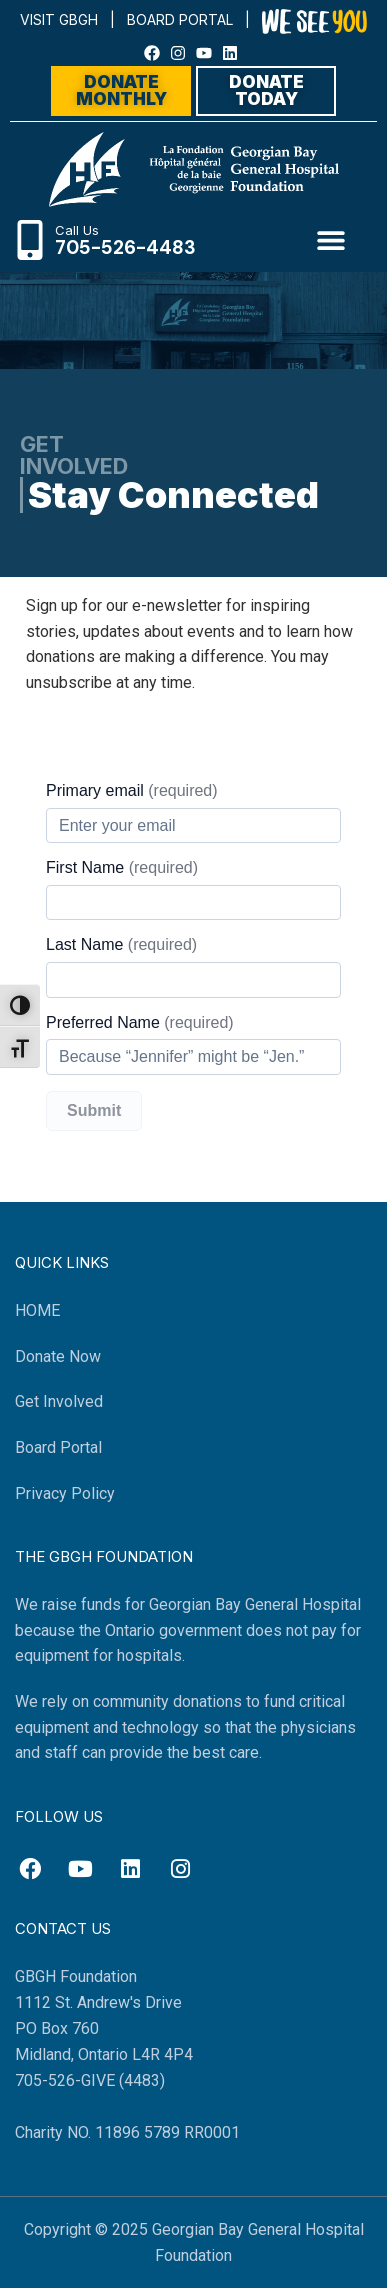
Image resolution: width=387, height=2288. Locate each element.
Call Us (77, 230)
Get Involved (59, 1401)
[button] (331, 239)
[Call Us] (30, 240)
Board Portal (58, 1447)
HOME (37, 1310)
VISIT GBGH (59, 19)
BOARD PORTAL (180, 19)
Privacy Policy (65, 1493)
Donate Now (58, 1356)
